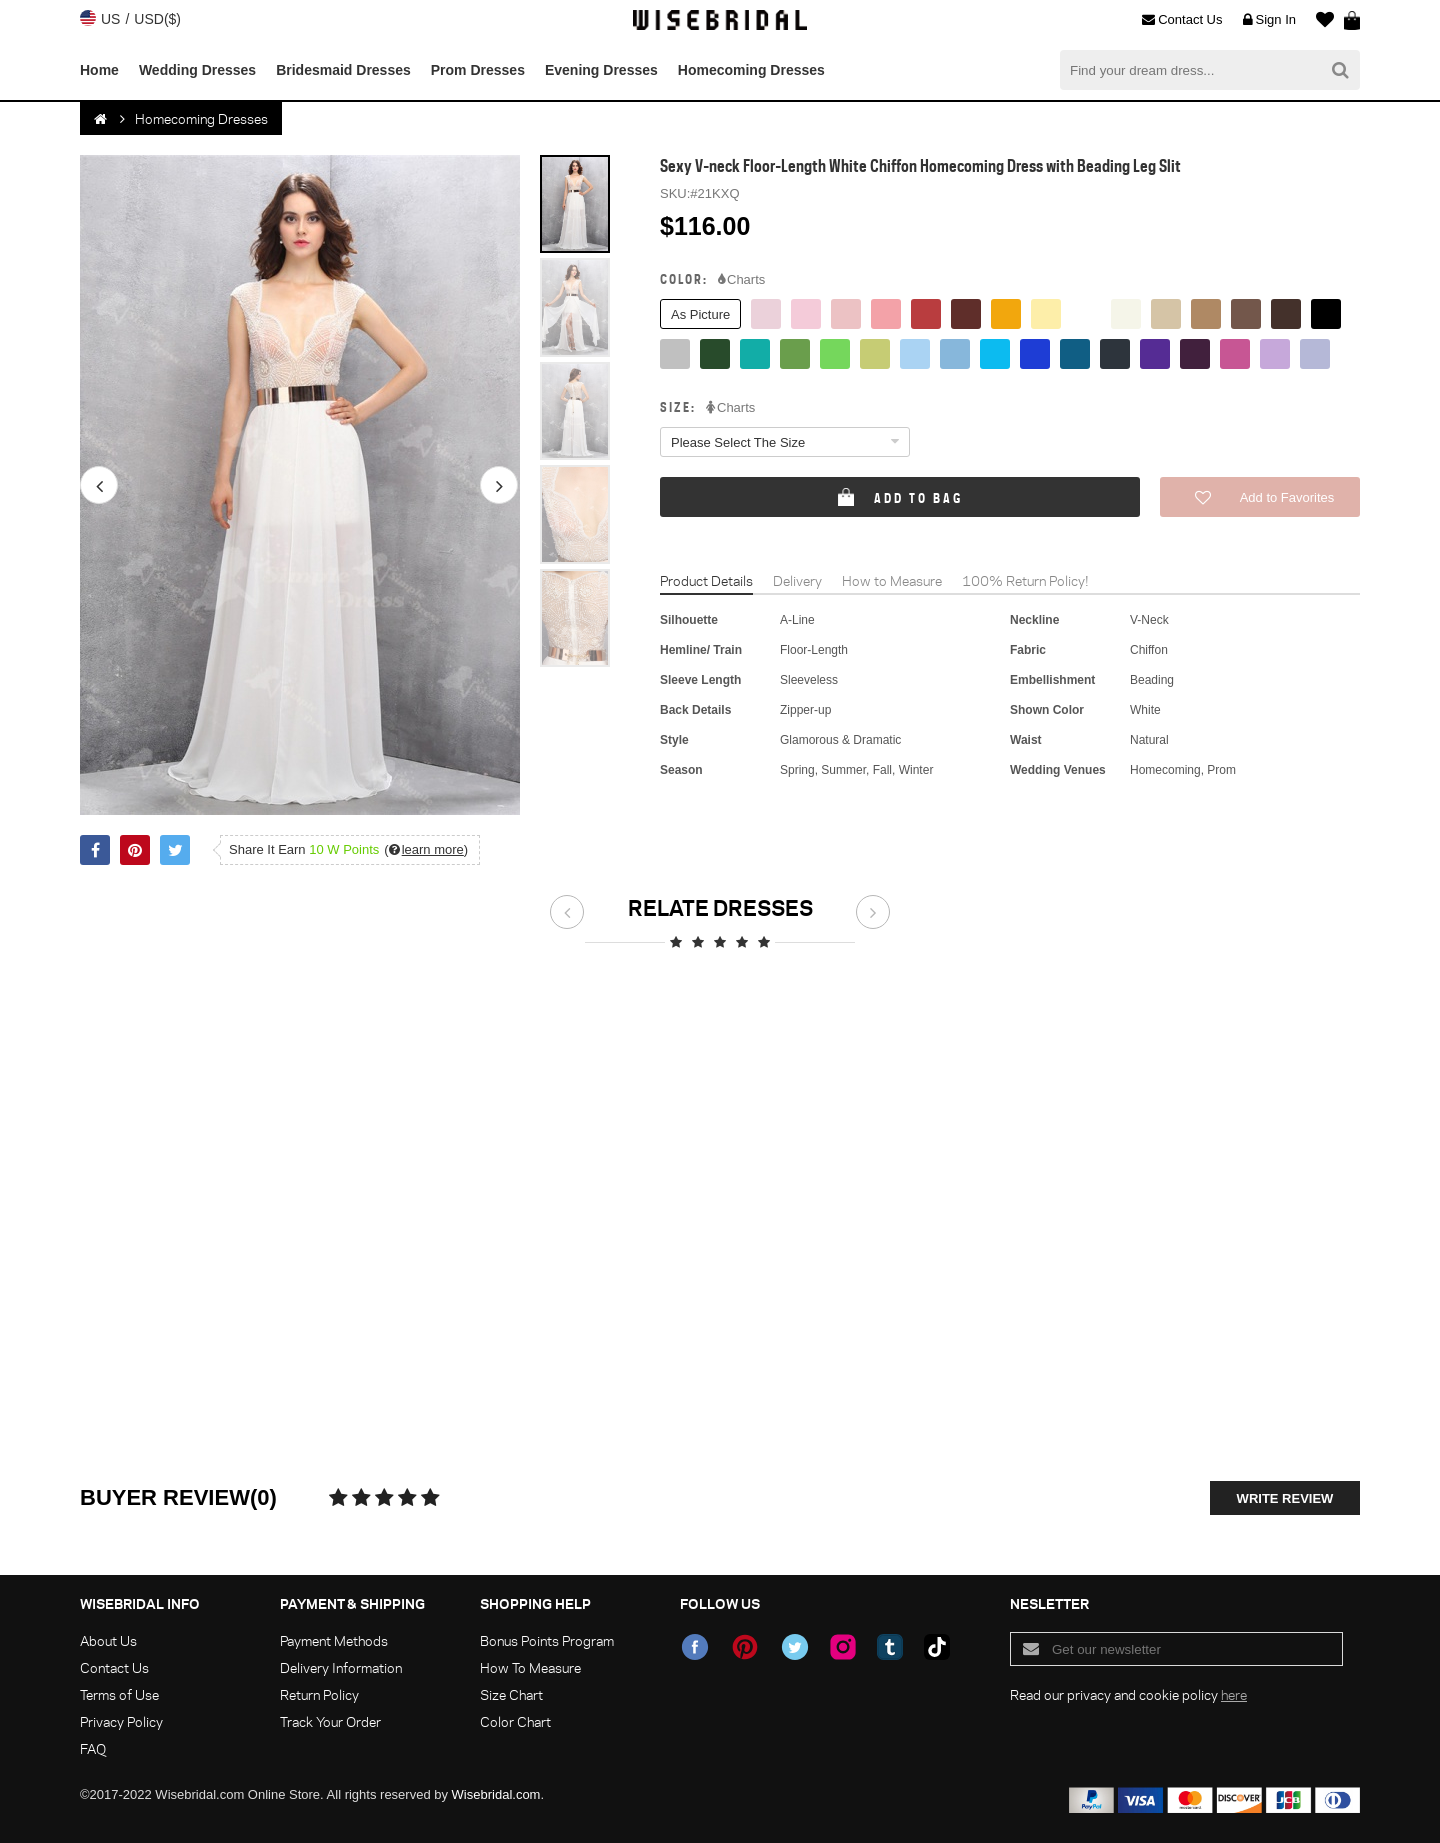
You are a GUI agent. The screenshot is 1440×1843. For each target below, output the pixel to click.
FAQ (93, 1748)
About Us (108, 1640)
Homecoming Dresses (751, 70)
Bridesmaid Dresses (343, 70)
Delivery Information (341, 1667)
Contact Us (1182, 20)
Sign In (1269, 20)
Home (99, 70)
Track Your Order (330, 1721)
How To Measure (530, 1667)
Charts (741, 280)
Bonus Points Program (547, 1640)
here (1234, 1694)
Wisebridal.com (496, 1794)
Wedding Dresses (197, 70)
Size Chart (511, 1694)
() (426, 849)
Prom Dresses (478, 70)
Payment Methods (334, 1640)
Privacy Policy (121, 1721)
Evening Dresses (601, 70)
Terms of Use (119, 1694)
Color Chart (515, 1721)
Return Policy (319, 1694)
